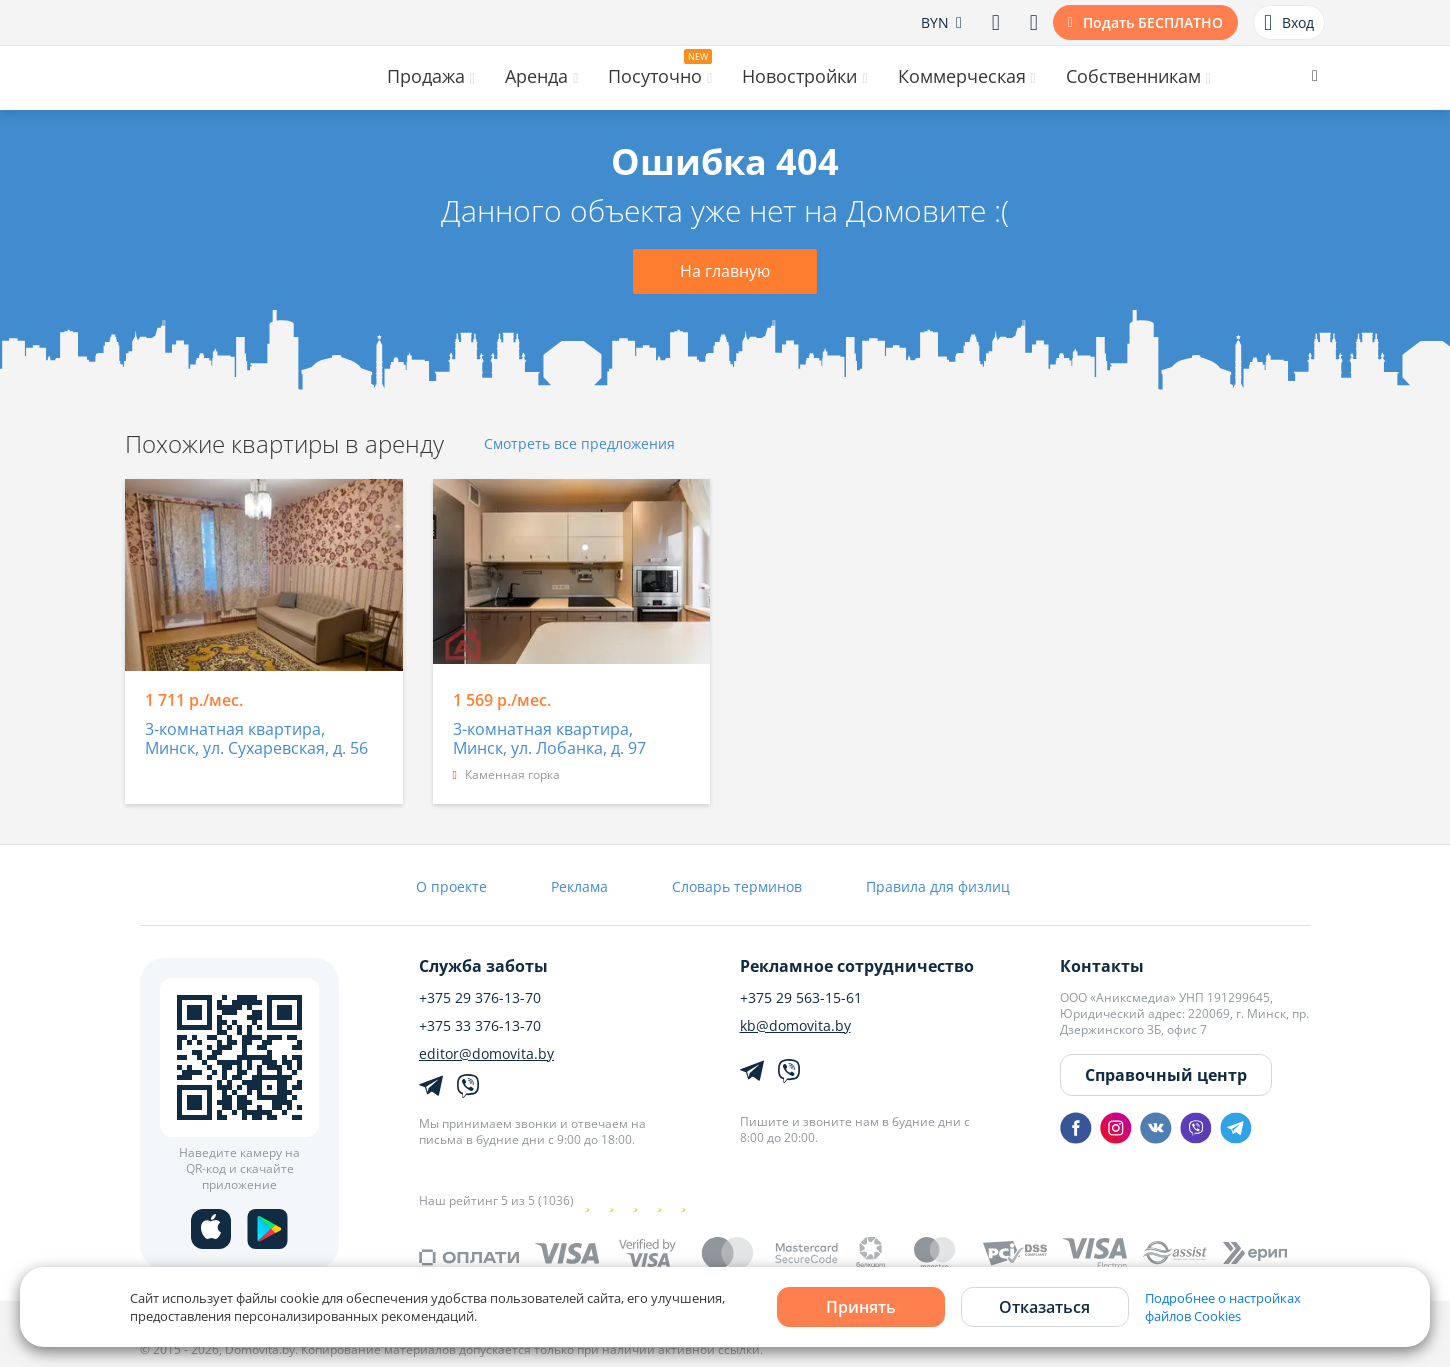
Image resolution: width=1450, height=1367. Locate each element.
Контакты (1102, 966)
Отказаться (1044, 1307)
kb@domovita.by (795, 1026)
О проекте (451, 886)
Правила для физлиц (938, 886)
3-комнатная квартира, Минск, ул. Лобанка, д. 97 (549, 739)
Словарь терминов (737, 886)
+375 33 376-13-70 (480, 1026)
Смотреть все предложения (579, 444)
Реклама (579, 886)
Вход (1289, 23)
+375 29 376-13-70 (480, 998)
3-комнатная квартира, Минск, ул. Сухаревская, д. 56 (256, 739)
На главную (725, 271)
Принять (861, 1307)
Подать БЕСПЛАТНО (1153, 22)
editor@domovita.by (486, 1054)
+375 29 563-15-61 (801, 998)
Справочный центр (1166, 1075)
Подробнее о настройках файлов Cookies (1223, 1307)
